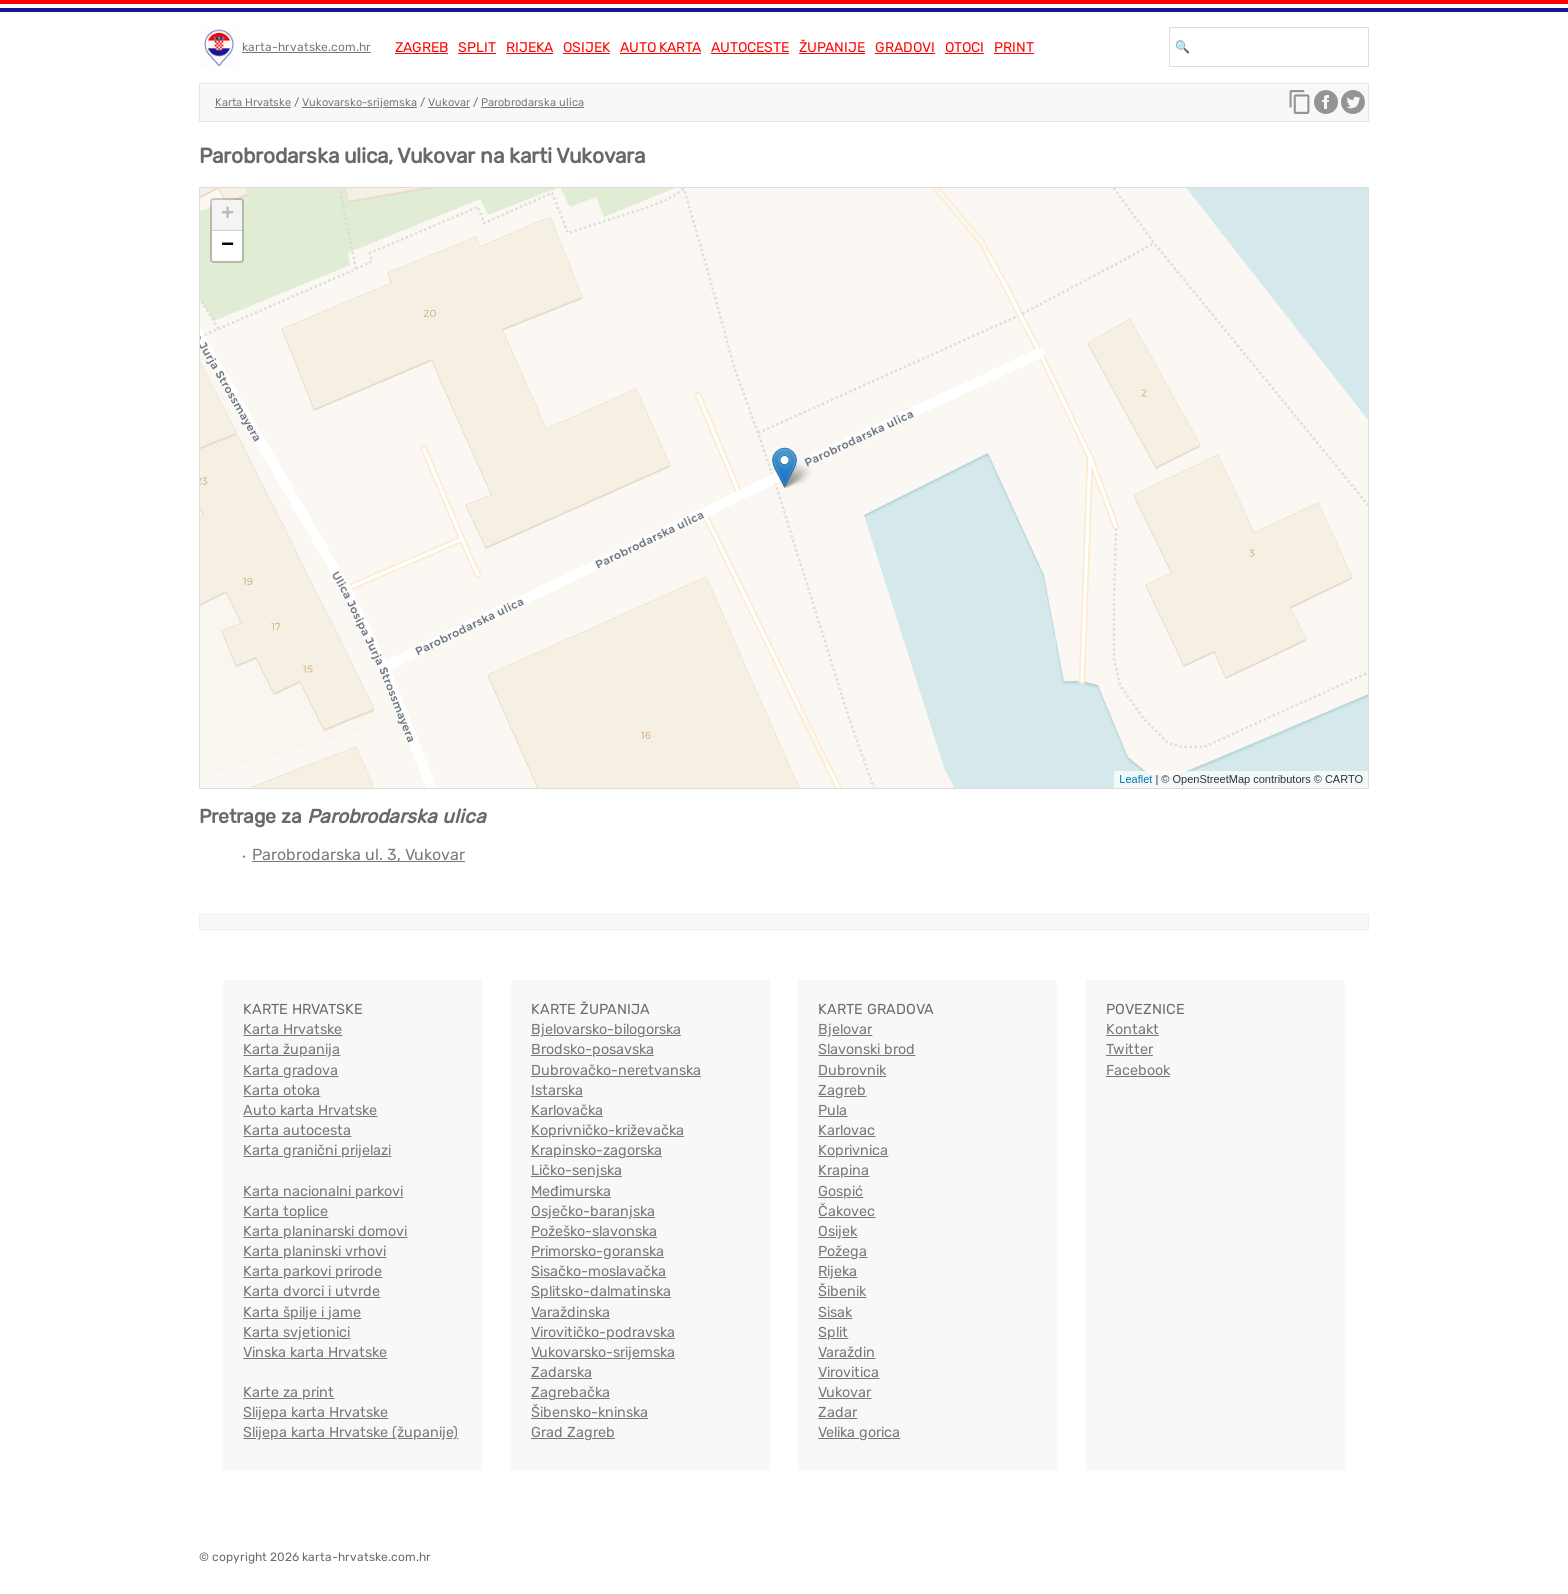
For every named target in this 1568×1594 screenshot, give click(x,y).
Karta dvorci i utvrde (311, 1291)
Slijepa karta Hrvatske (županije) (350, 1432)
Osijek (586, 47)
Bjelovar (845, 1029)
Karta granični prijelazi (317, 1150)
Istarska (557, 1090)
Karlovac (846, 1130)
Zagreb (421, 47)
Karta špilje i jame (302, 1312)
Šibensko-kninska (589, 1412)
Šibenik (842, 1291)
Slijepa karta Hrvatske (315, 1412)
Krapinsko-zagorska (596, 1150)
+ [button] (227, 215)
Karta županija (291, 1049)
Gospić (840, 1191)
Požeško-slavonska (594, 1231)
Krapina (843, 1170)
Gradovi (905, 47)
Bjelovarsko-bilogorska (606, 1029)
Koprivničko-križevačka (607, 1130)
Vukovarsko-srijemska (359, 102)
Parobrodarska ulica (532, 102)
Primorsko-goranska (597, 1251)
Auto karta (660, 47)
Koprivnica (853, 1150)
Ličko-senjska (576, 1170)
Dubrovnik (852, 1070)
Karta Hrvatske (253, 102)
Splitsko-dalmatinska (601, 1291)
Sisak (835, 1312)
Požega (842, 1251)
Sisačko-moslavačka (598, 1271)
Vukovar (449, 102)
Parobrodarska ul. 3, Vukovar (358, 854)
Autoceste (750, 47)
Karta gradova (290, 1070)
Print (1014, 47)
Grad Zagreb (573, 1432)
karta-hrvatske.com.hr (306, 47)
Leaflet (1135, 779)
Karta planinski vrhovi (314, 1251)
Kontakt (1132, 1029)
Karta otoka (281, 1090)
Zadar (837, 1412)
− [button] (227, 246)
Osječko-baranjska (593, 1211)
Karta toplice (285, 1211)
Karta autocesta (297, 1130)
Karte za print (288, 1392)
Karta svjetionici (296, 1332)
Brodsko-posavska (592, 1049)
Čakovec (846, 1211)
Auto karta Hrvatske (310, 1110)
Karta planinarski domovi (325, 1231)
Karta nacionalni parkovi (323, 1191)
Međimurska (571, 1191)
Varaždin (846, 1352)
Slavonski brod (866, 1049)
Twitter (1129, 1049)
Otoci (964, 47)
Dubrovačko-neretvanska (616, 1070)
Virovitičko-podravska (603, 1332)
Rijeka (529, 47)
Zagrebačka (570, 1392)
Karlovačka (567, 1110)
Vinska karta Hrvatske (315, 1352)
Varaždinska (570, 1312)
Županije (832, 47)
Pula (832, 1110)
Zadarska (561, 1372)
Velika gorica (859, 1432)
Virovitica (848, 1372)
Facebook (1138, 1070)
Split (477, 47)
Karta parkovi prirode (312, 1271)
